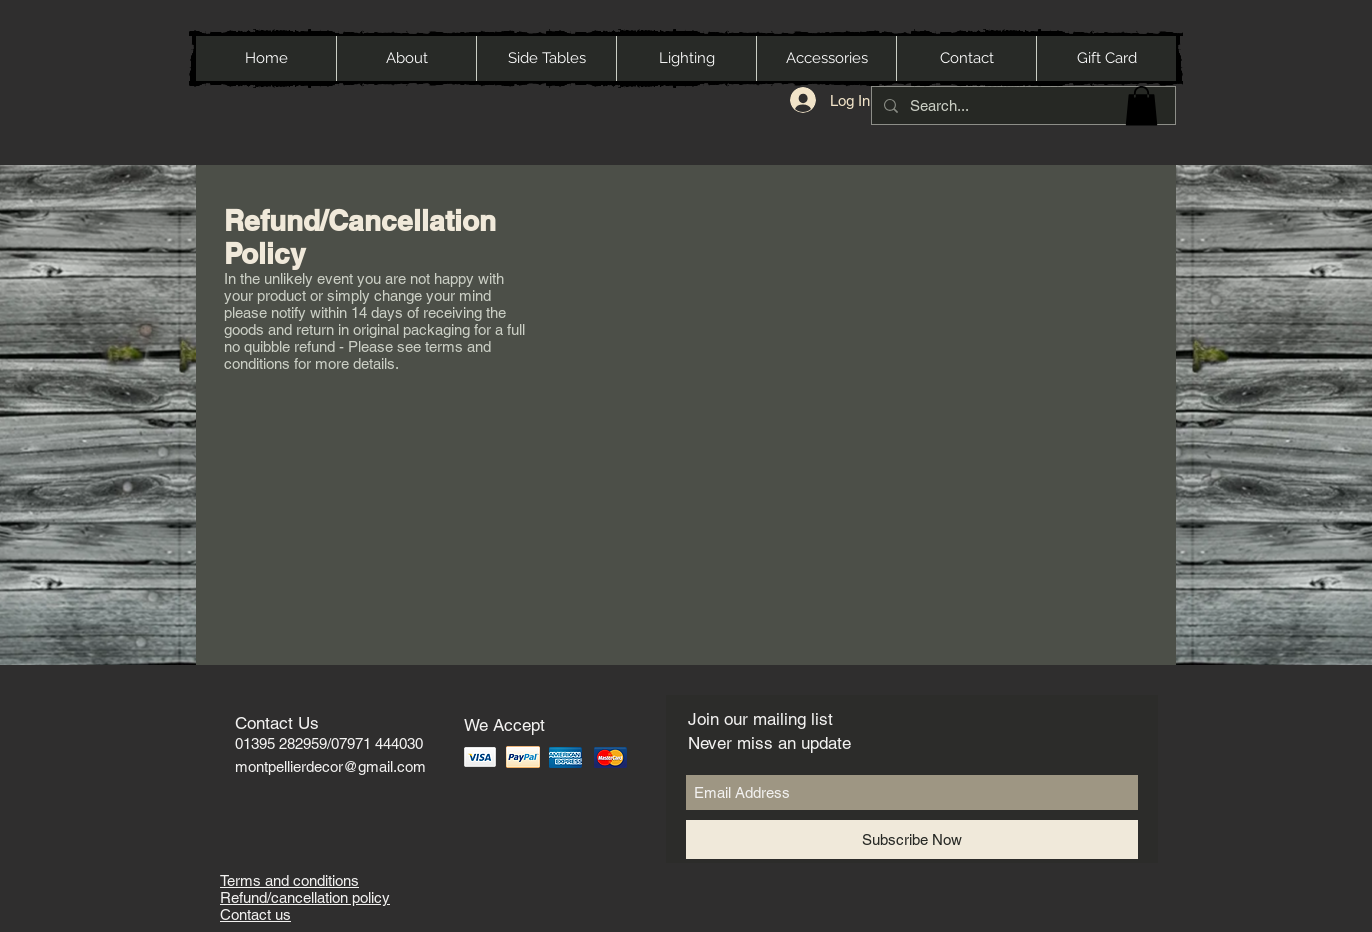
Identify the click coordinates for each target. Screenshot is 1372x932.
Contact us (255, 914)
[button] (1141, 105)
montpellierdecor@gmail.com (330, 766)
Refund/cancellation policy (305, 897)
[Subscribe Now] (912, 839)
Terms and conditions (289, 880)
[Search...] (1021, 105)
